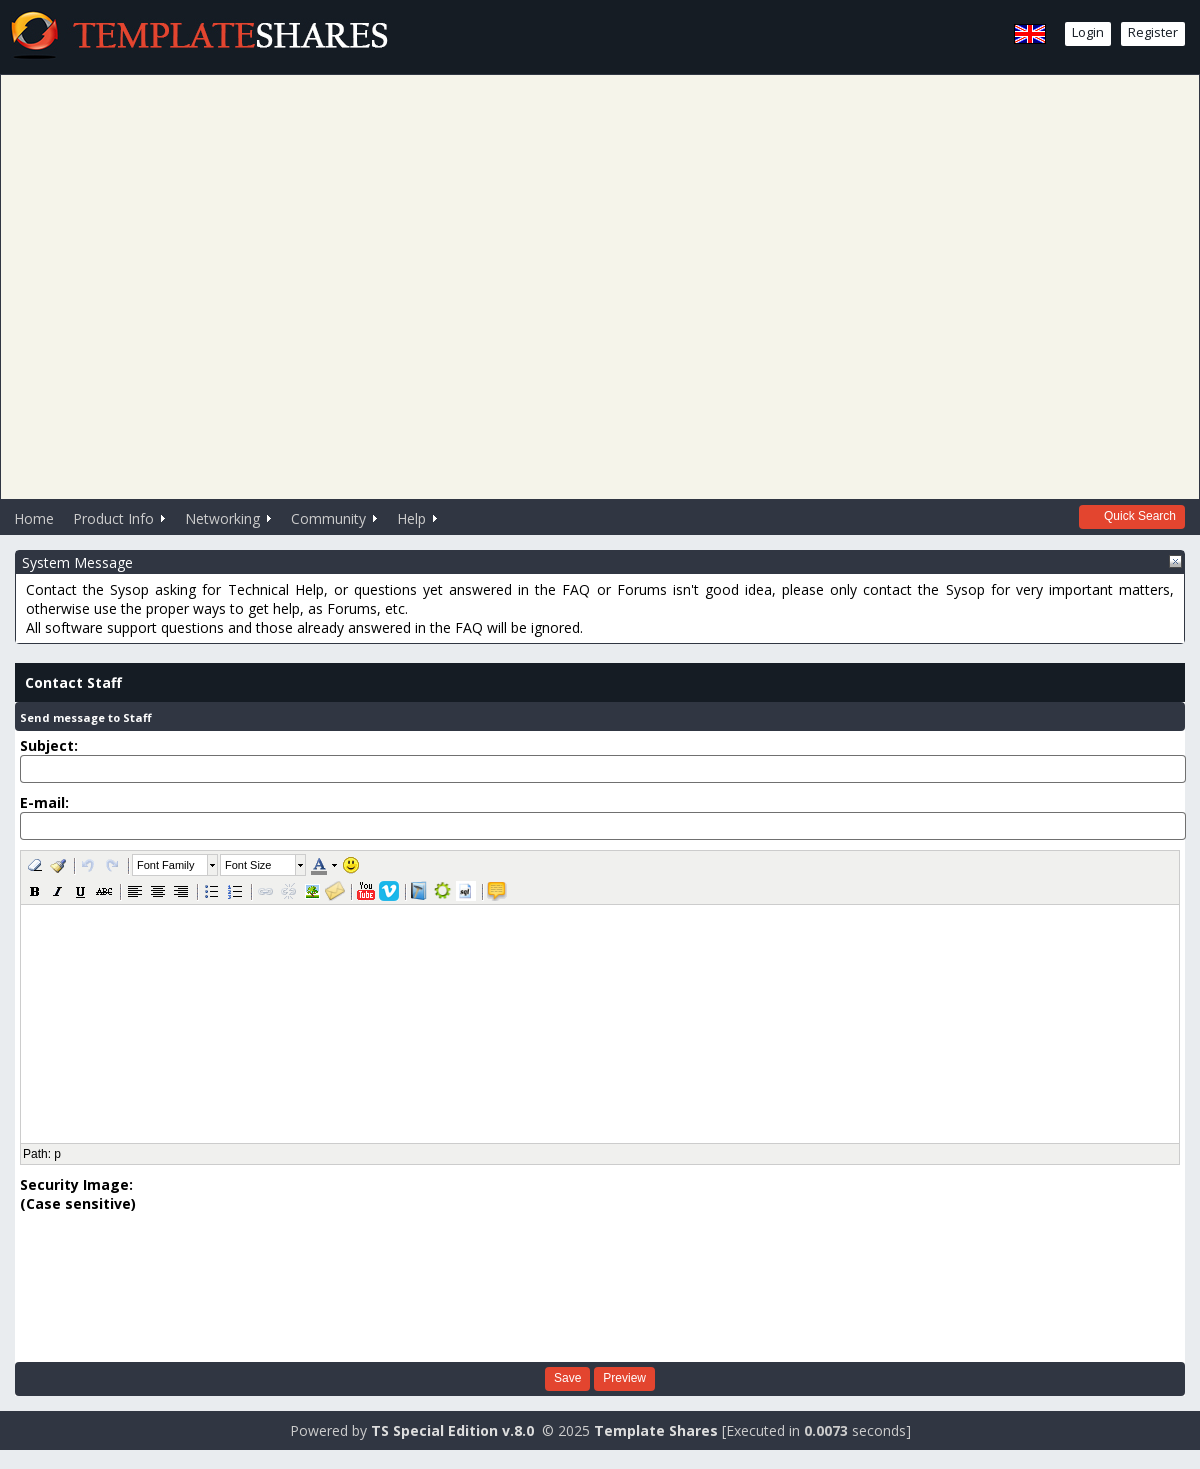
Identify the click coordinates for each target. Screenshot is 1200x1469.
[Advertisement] (592, 284)
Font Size (248, 865)
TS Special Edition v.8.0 (452, 1430)
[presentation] (102, 1285)
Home (34, 518)
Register (1153, 32)
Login (1088, 32)
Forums (642, 589)
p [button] (57, 1154)
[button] (35, 865)
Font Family (165, 865)
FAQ (576, 589)
